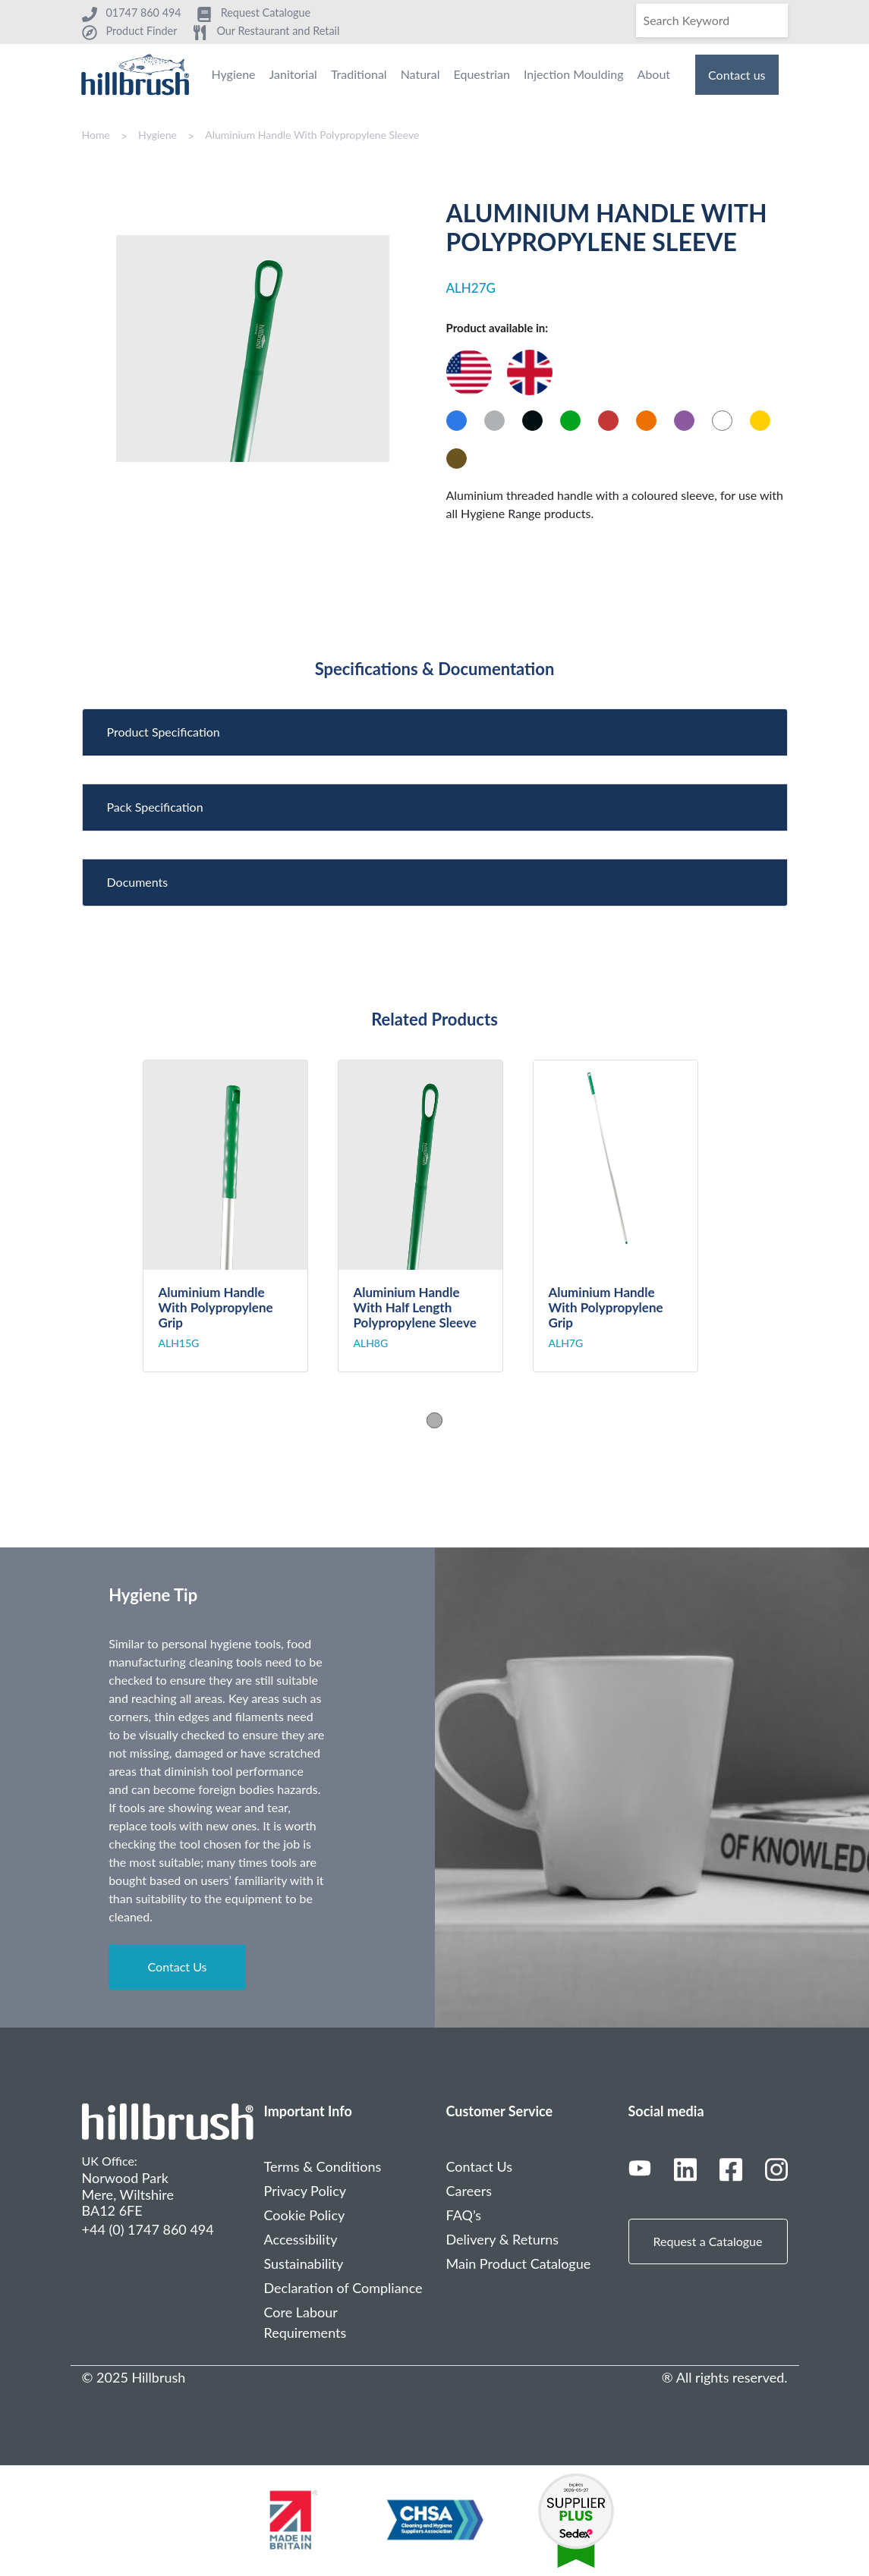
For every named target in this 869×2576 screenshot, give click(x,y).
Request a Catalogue (708, 2241)
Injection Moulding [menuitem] (574, 74)
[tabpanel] (240, 1216)
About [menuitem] (654, 74)
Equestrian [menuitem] (482, 74)
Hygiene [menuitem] (233, 74)
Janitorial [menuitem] (293, 74)
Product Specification (163, 731)
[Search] (712, 20)
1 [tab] (434, 1420)
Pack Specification (155, 807)
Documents (137, 882)
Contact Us (177, 1966)
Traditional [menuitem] (359, 74)
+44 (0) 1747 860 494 (148, 2229)
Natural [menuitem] (420, 74)
